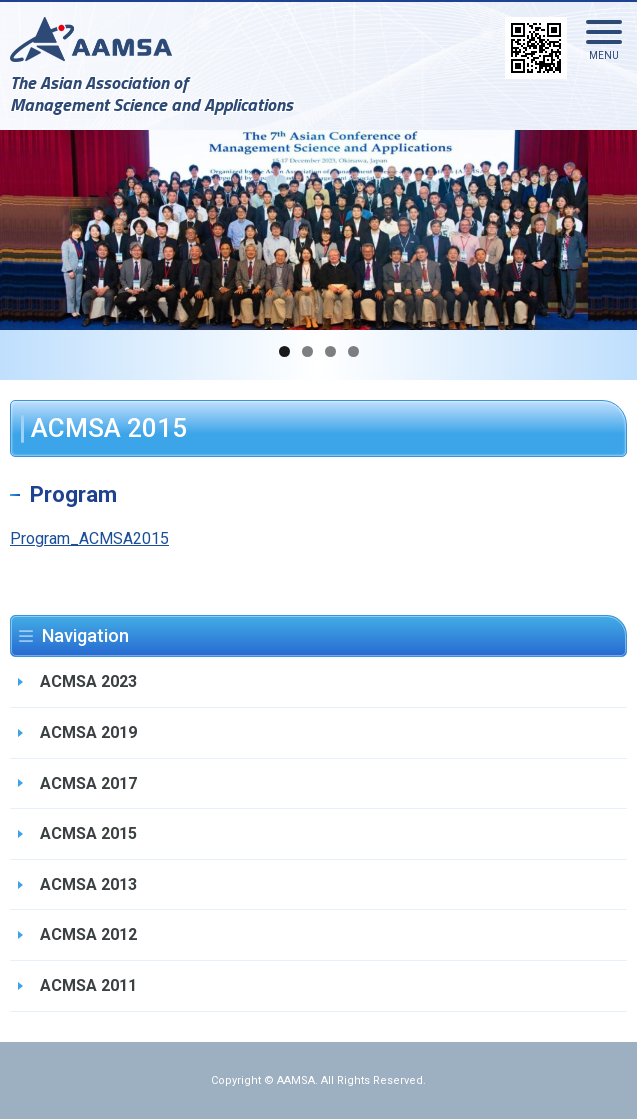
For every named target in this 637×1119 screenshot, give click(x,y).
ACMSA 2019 (88, 732)
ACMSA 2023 (88, 681)
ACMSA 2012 (88, 934)
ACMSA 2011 (88, 985)
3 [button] (330, 351)
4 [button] (353, 351)
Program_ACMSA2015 (89, 538)
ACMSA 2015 (88, 833)
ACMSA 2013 (88, 884)
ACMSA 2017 (88, 783)
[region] (318, 230)
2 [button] (307, 351)
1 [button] (284, 351)
